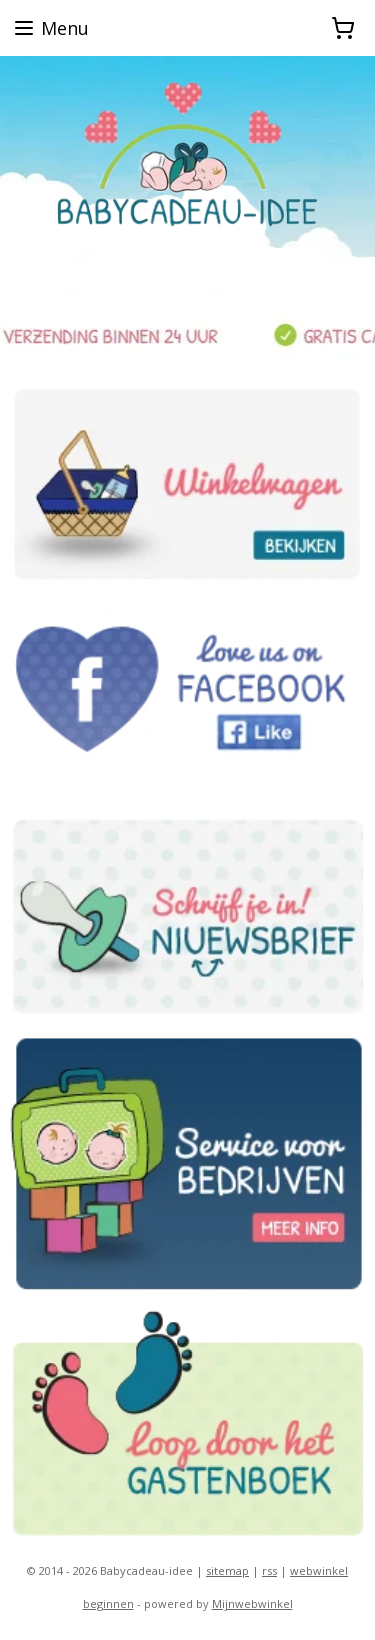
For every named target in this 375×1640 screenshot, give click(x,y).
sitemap (227, 1570)
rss (269, 1570)
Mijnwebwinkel (252, 1603)
